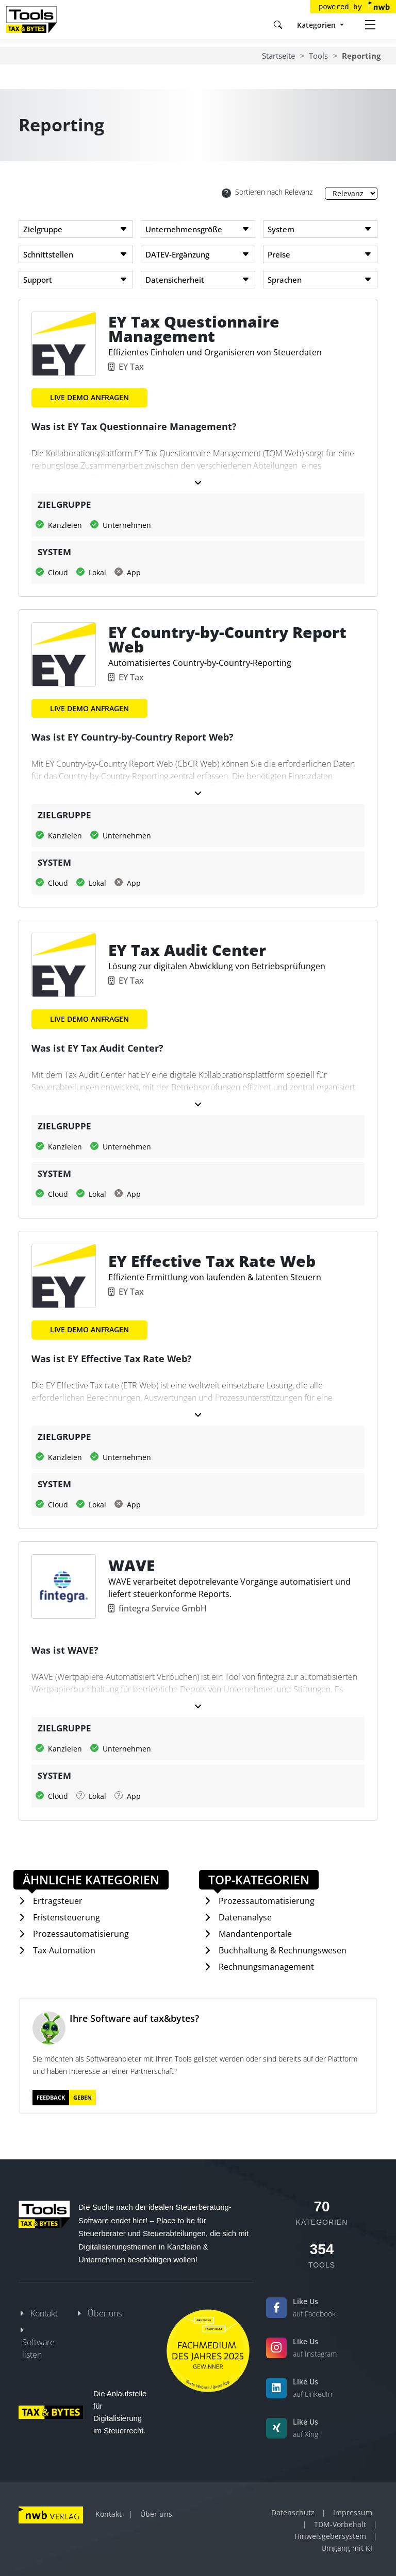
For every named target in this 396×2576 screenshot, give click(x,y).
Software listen (38, 2348)
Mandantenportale (255, 1933)
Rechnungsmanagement (266, 1966)
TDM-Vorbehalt (340, 2524)
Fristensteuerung (66, 1917)
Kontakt (44, 2313)
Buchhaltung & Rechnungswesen (282, 1950)
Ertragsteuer (57, 1901)
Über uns (105, 2313)
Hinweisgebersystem (330, 2536)
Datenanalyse (245, 1917)
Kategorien (317, 25)
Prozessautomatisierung (81, 1933)
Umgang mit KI (346, 2548)
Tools (318, 55)
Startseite (278, 55)
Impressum (352, 2512)
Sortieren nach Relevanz (267, 192)
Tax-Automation (64, 1950)
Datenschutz (293, 2512)
